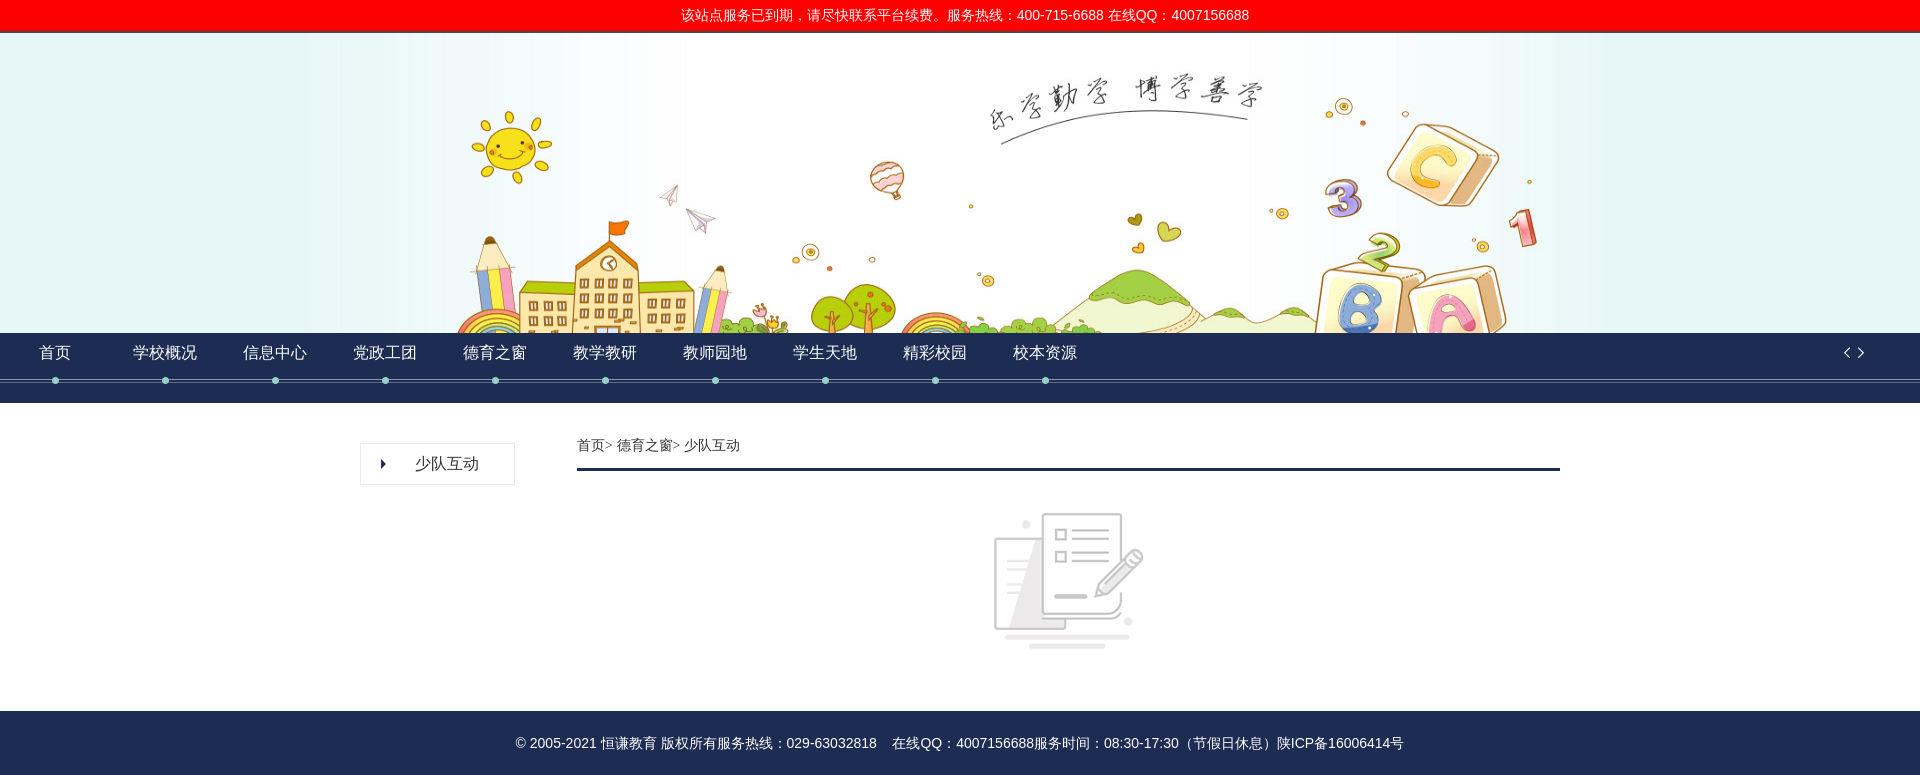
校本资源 (1045, 352)
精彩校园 (935, 352)
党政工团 (385, 352)
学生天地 (825, 352)
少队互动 (447, 463)
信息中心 (275, 352)
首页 (55, 352)
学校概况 (165, 352)
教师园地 (715, 352)
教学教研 (605, 352)
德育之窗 (495, 352)
